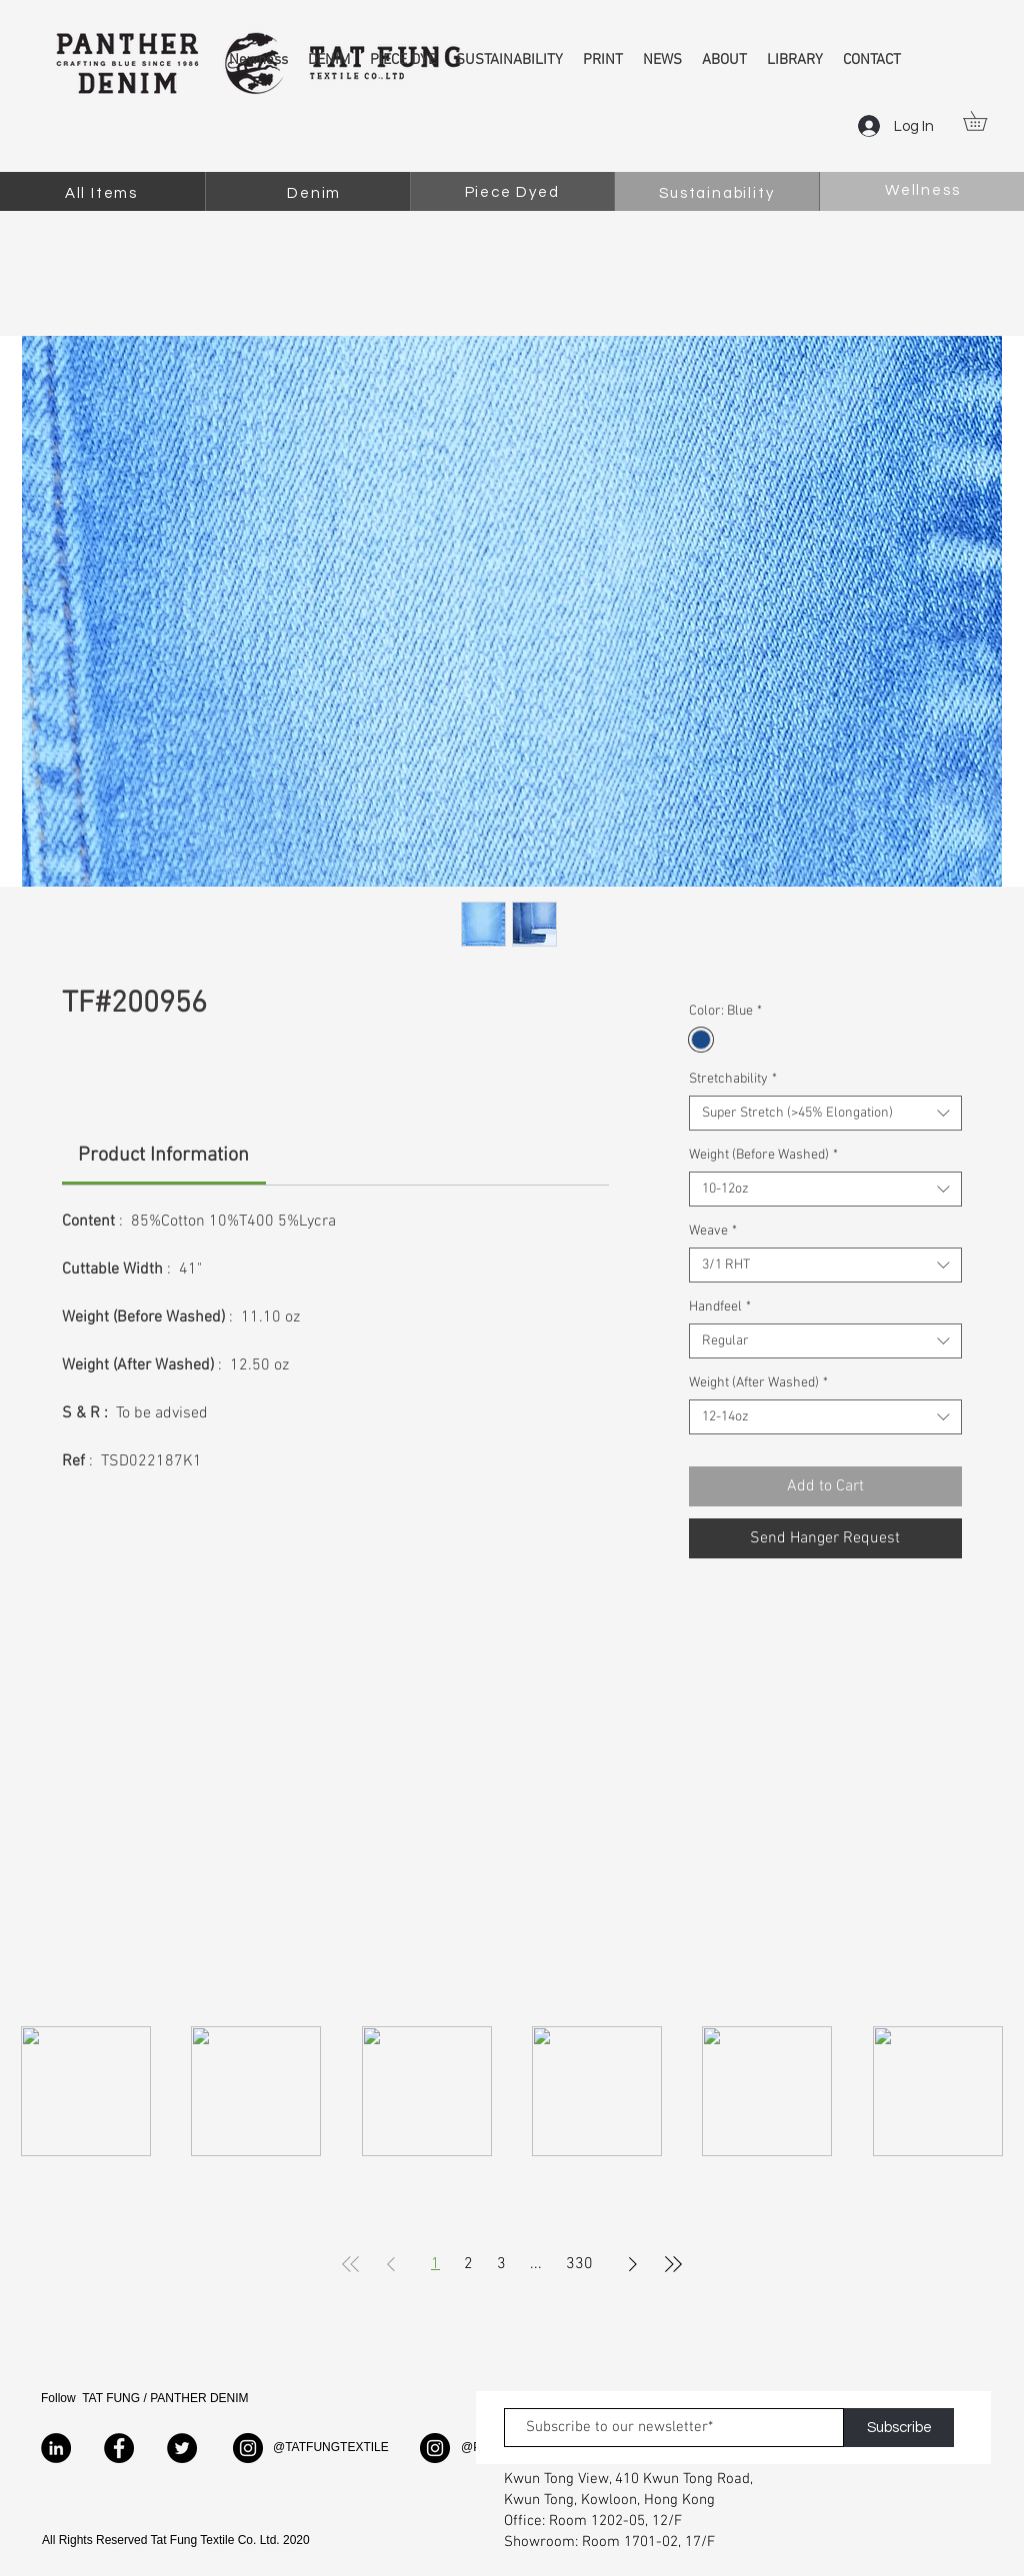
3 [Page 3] (501, 2264)
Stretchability (733, 1079)
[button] (984, 121)
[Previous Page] (391, 2264)
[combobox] (825, 1113)
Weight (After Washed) (758, 1382)
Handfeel (720, 1306)
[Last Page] (673, 2264)
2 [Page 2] (468, 2264)
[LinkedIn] (56, 2448)
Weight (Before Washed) (763, 1155)
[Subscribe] (899, 2427)
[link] (163, 1156)
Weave (713, 1231)
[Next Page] (633, 2264)
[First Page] (351, 2264)
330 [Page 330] (579, 2264)
